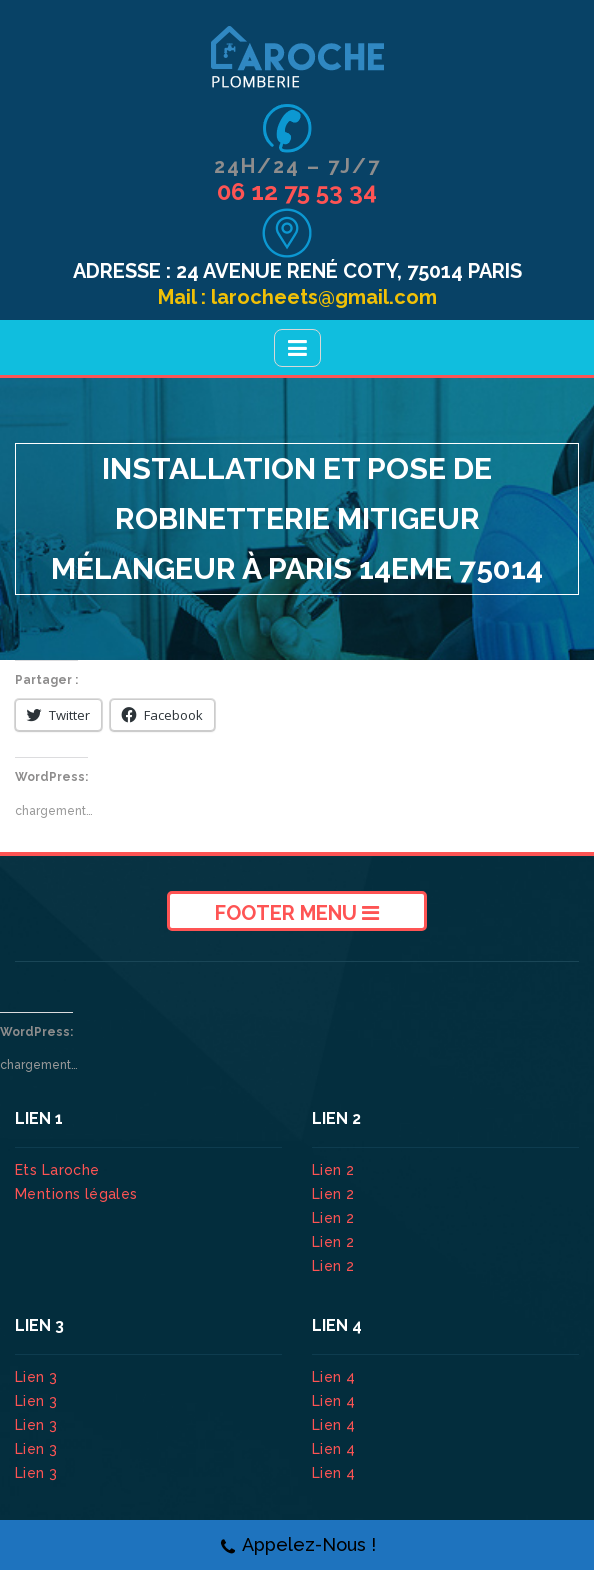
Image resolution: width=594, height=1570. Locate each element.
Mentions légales (76, 1194)
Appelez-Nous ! (297, 1545)
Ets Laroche (57, 1170)
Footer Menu (297, 913)
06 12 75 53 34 (297, 191)
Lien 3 (38, 1377)
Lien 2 (335, 1170)
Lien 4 (336, 1377)
